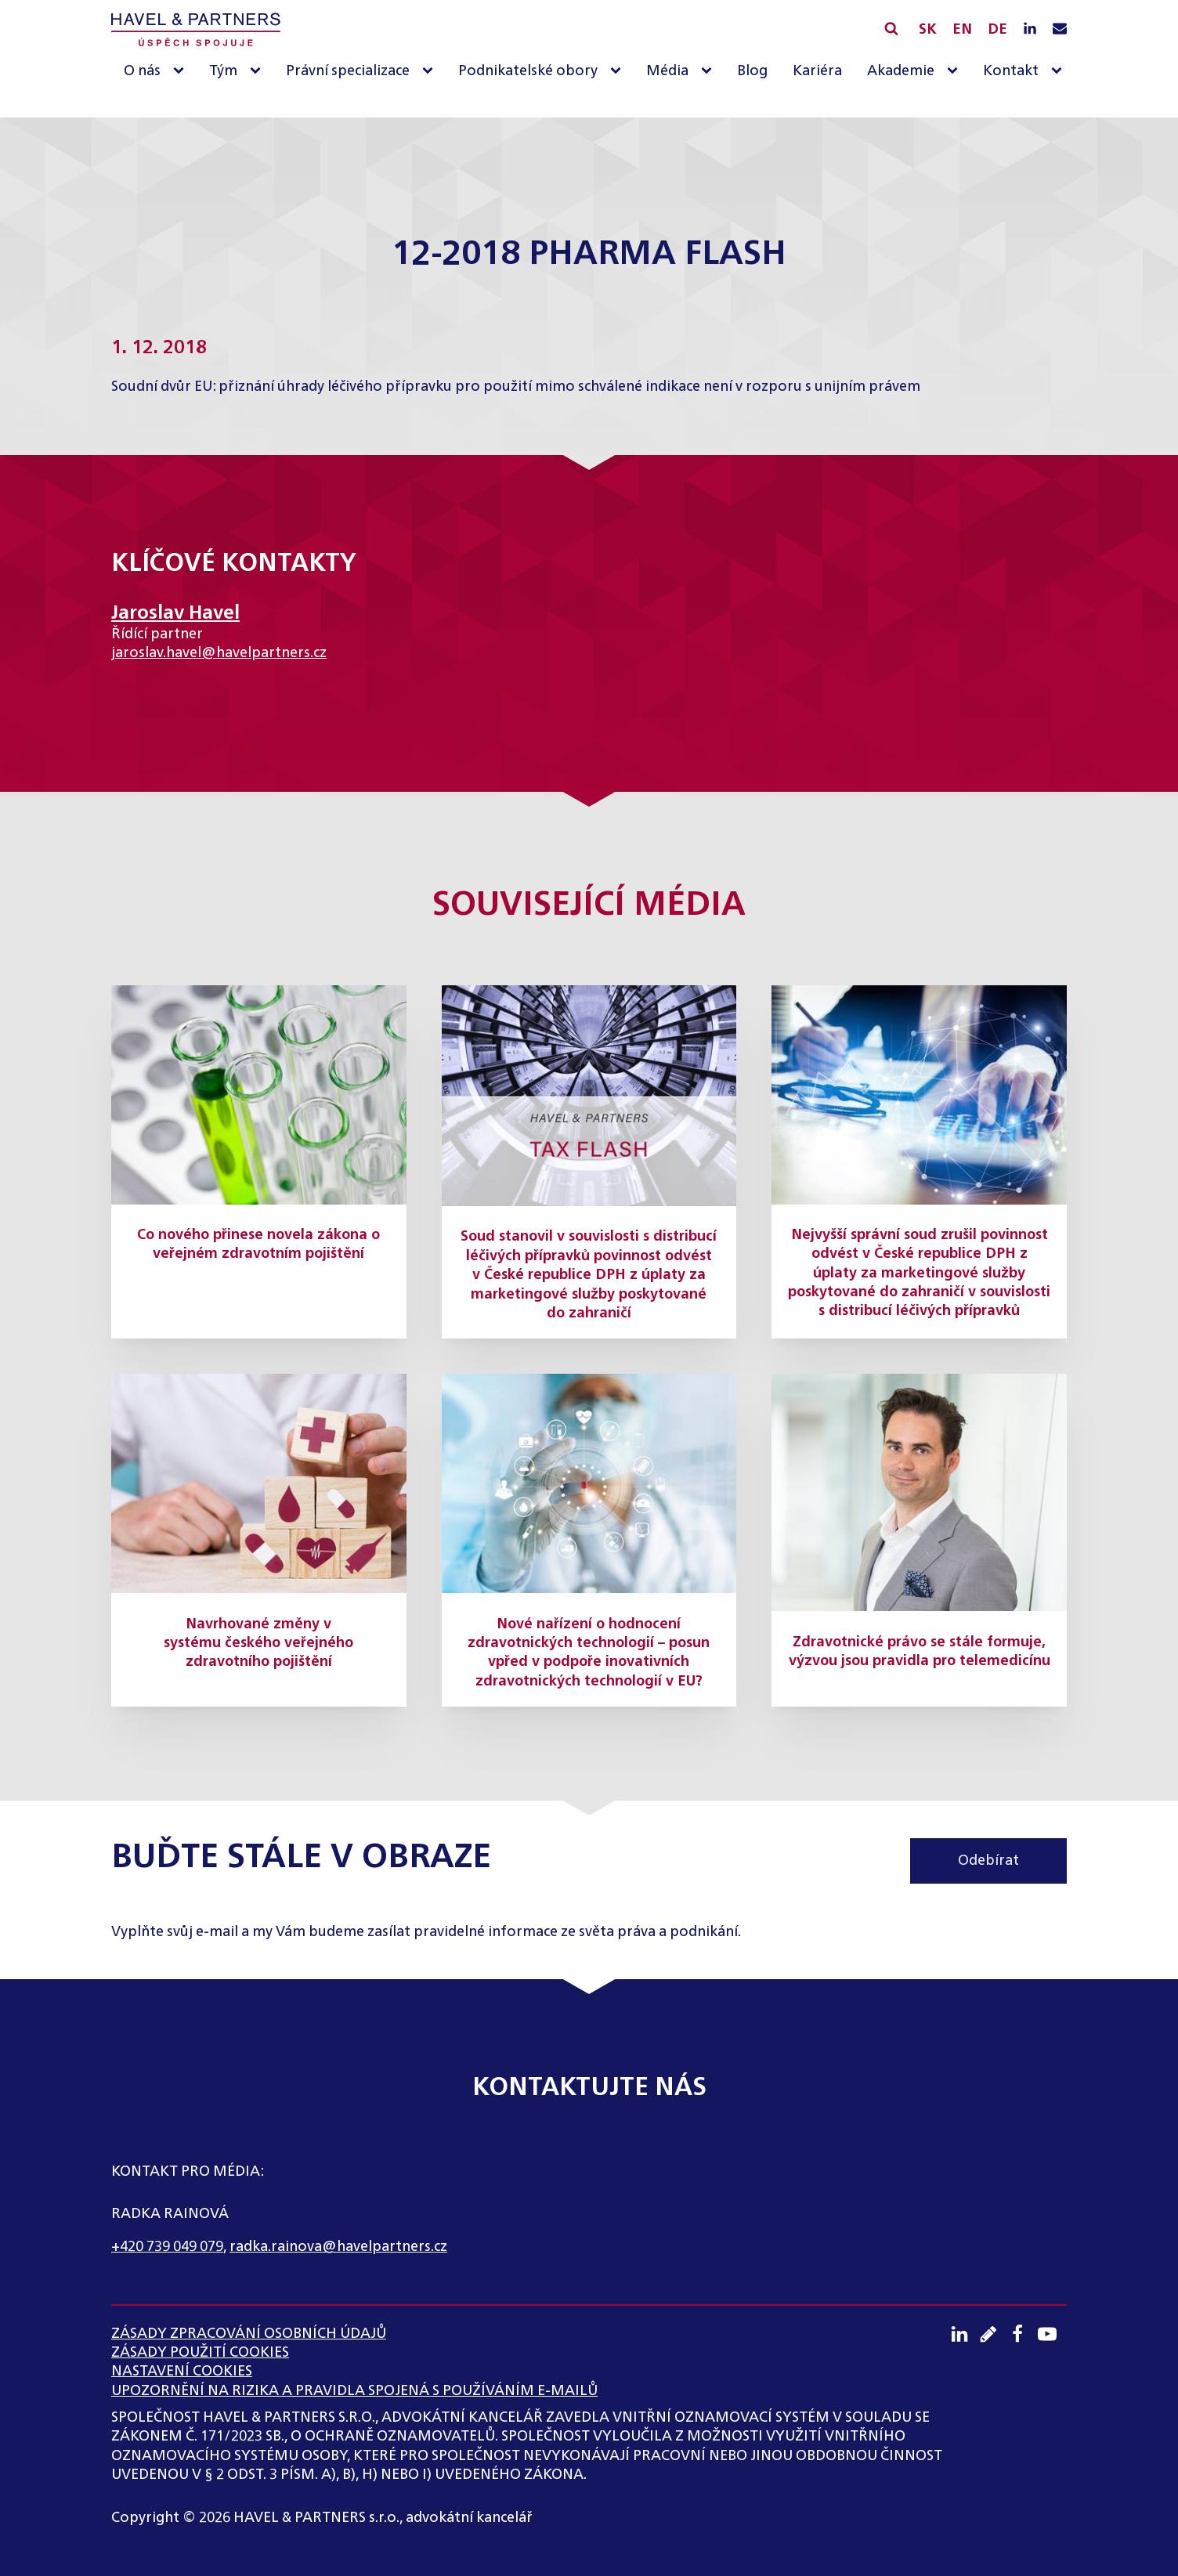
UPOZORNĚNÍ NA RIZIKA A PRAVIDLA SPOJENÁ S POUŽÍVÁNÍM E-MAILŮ (354, 2391)
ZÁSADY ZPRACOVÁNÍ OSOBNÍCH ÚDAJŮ (248, 2334)
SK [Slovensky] (928, 30)
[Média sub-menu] (709, 71)
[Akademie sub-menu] (955, 71)
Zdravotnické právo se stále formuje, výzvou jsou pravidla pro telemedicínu (919, 1651)
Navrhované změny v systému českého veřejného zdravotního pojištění (258, 1643)
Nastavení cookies (181, 2372)
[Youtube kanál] (1052, 2334)
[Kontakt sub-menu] (1059, 71)
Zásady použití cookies (200, 2353)
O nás (142, 71)
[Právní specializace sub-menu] (430, 71)
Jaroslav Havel (175, 613)
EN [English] (962, 30)
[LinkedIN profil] (1030, 29)
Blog (752, 71)
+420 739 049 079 (167, 2247)
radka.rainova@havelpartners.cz (338, 2247)
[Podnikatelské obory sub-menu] (618, 71)
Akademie (900, 71)
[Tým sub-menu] (258, 71)
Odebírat (988, 1861)
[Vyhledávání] (891, 28)
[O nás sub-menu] (181, 71)
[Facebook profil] (1022, 2334)
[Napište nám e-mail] (1060, 29)
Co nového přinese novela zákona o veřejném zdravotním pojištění (258, 1244)
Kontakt (1011, 71)
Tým (223, 71)
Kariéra (817, 71)
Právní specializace (348, 71)
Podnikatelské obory (528, 71)
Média (667, 71)
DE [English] (997, 30)
